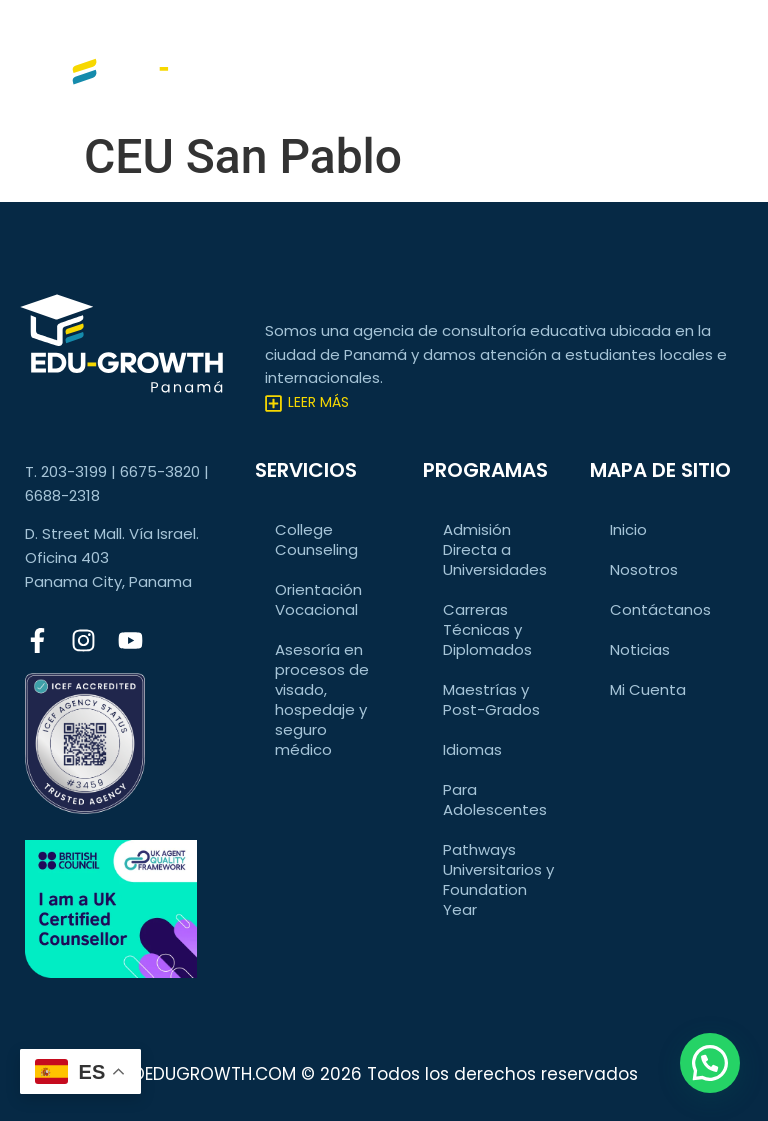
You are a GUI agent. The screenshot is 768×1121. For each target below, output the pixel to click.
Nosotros (644, 569)
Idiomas (472, 749)
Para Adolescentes (495, 799)
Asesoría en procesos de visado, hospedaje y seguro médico (322, 699)
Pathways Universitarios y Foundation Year (498, 879)
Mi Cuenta (648, 689)
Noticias (640, 649)
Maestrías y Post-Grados (491, 699)
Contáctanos (660, 609)
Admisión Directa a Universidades (495, 549)
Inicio (628, 529)
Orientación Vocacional (318, 599)
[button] (710, 1063)
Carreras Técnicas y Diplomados (487, 629)
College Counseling (316, 539)
